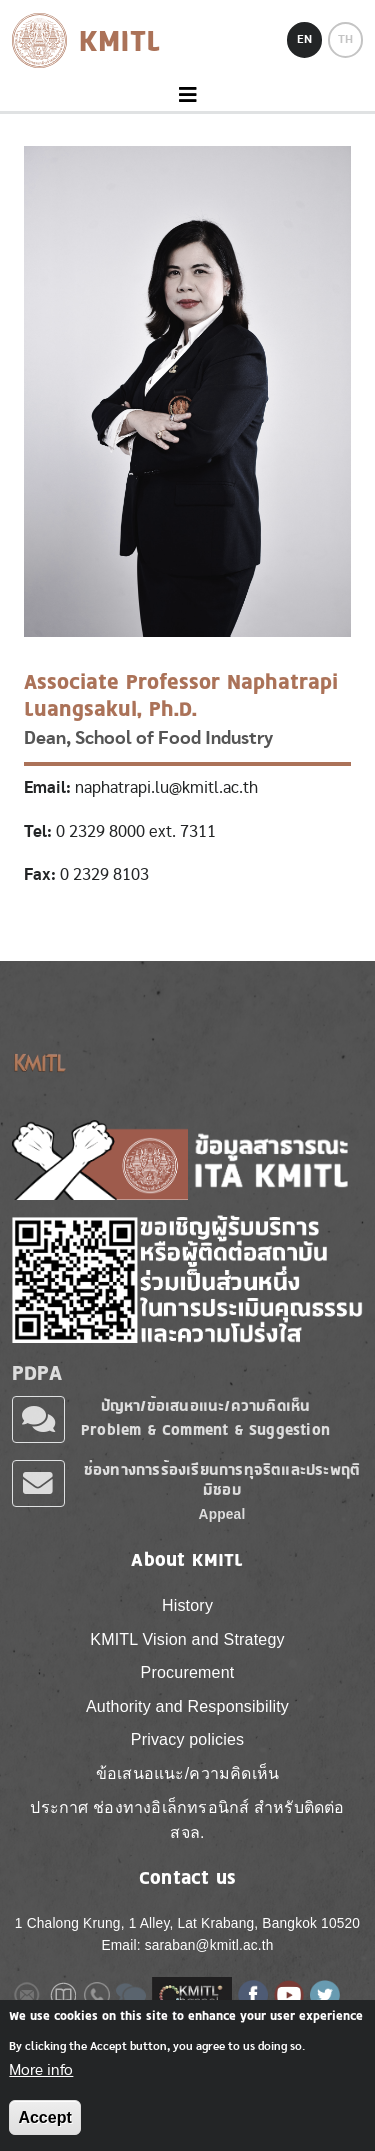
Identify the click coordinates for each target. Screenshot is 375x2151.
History (187, 1605)
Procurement (188, 1672)
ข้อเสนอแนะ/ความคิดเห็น (187, 1773)
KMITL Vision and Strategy (187, 1639)
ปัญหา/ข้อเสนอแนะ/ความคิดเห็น (206, 1405)
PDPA (37, 1373)
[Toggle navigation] (187, 95)
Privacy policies (187, 1739)
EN (304, 39)
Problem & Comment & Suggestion (205, 1429)
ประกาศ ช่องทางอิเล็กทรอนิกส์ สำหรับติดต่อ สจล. (187, 1820)
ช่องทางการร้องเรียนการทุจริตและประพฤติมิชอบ (222, 1479)
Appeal (222, 1514)
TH (345, 39)
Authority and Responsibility (187, 1706)
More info (41, 2079)
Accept (44, 2126)
